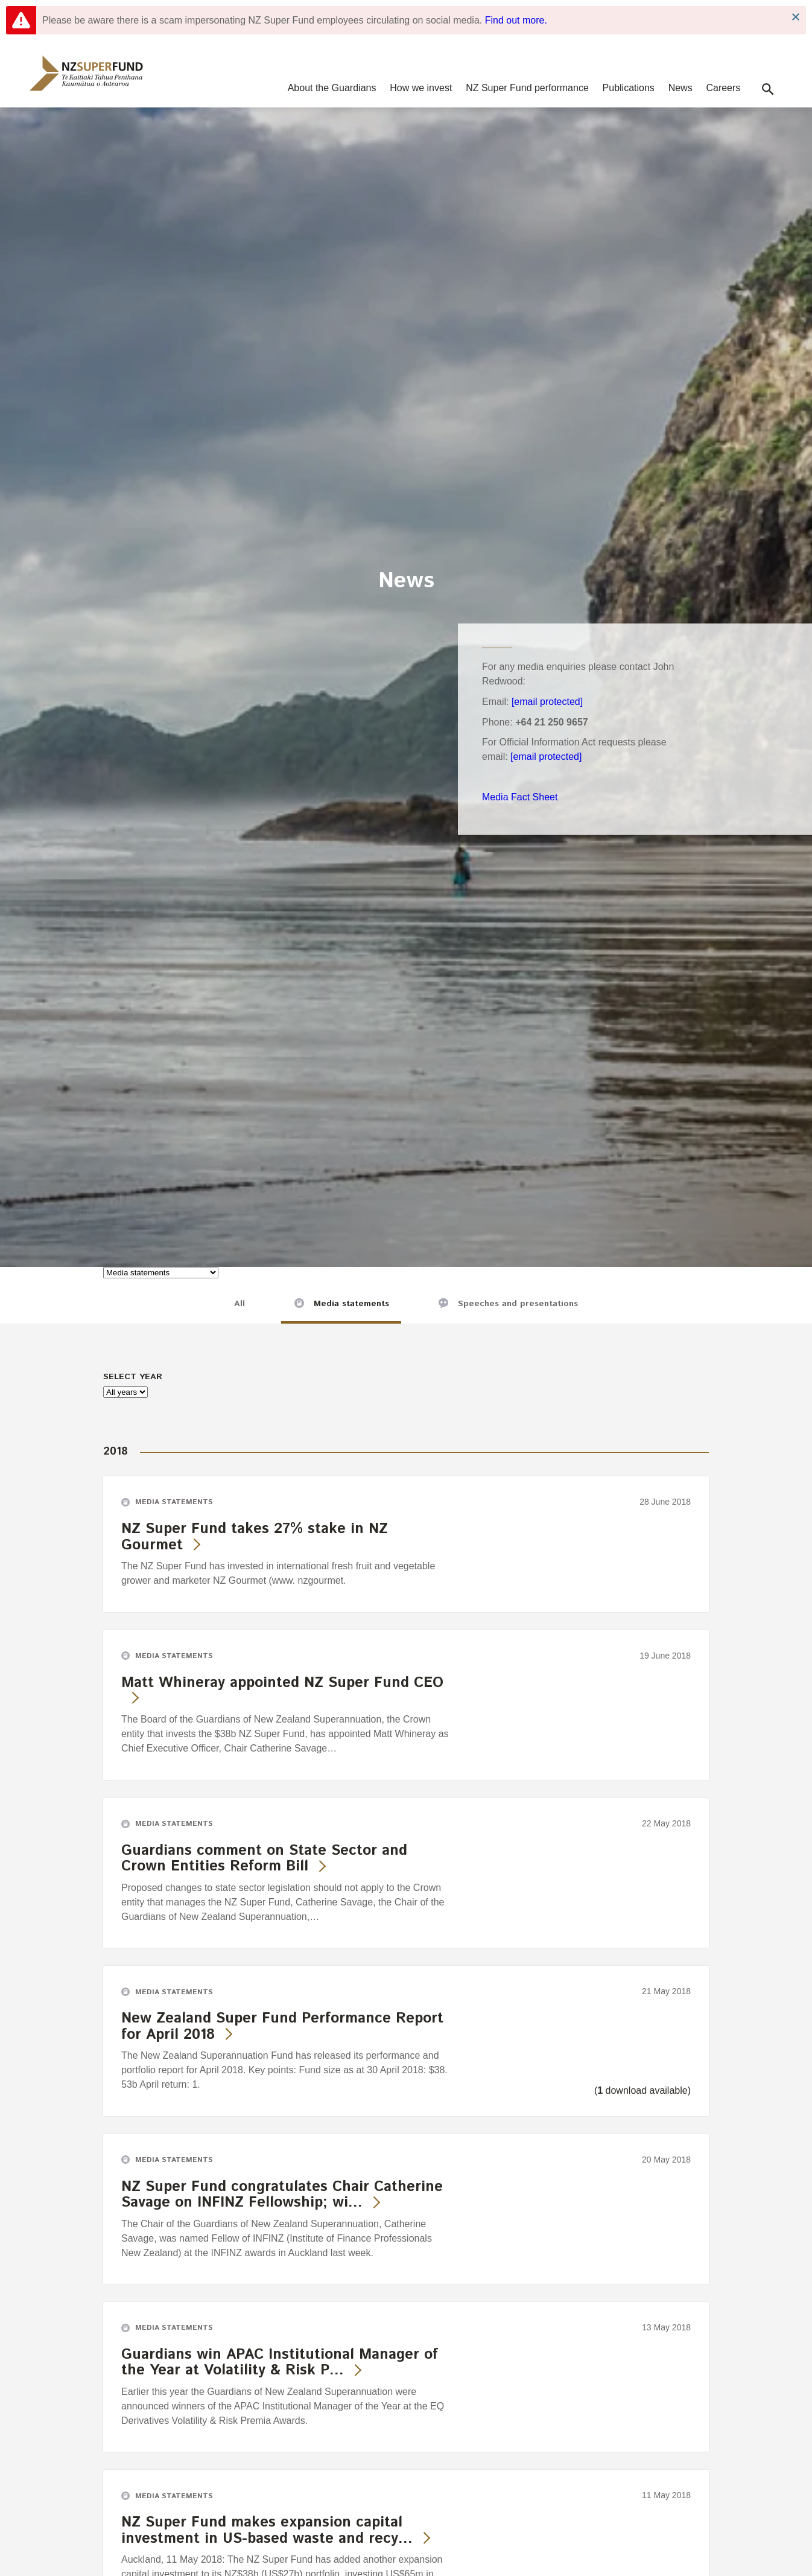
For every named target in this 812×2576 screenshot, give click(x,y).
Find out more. (516, 20)
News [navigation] (680, 88)
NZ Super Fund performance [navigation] (527, 88)
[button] (768, 89)
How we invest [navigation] (421, 88)
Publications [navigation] (629, 88)
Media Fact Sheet (519, 797)
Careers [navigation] (723, 88)
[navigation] (86, 73)
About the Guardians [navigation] (332, 88)
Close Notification (795, 17)
